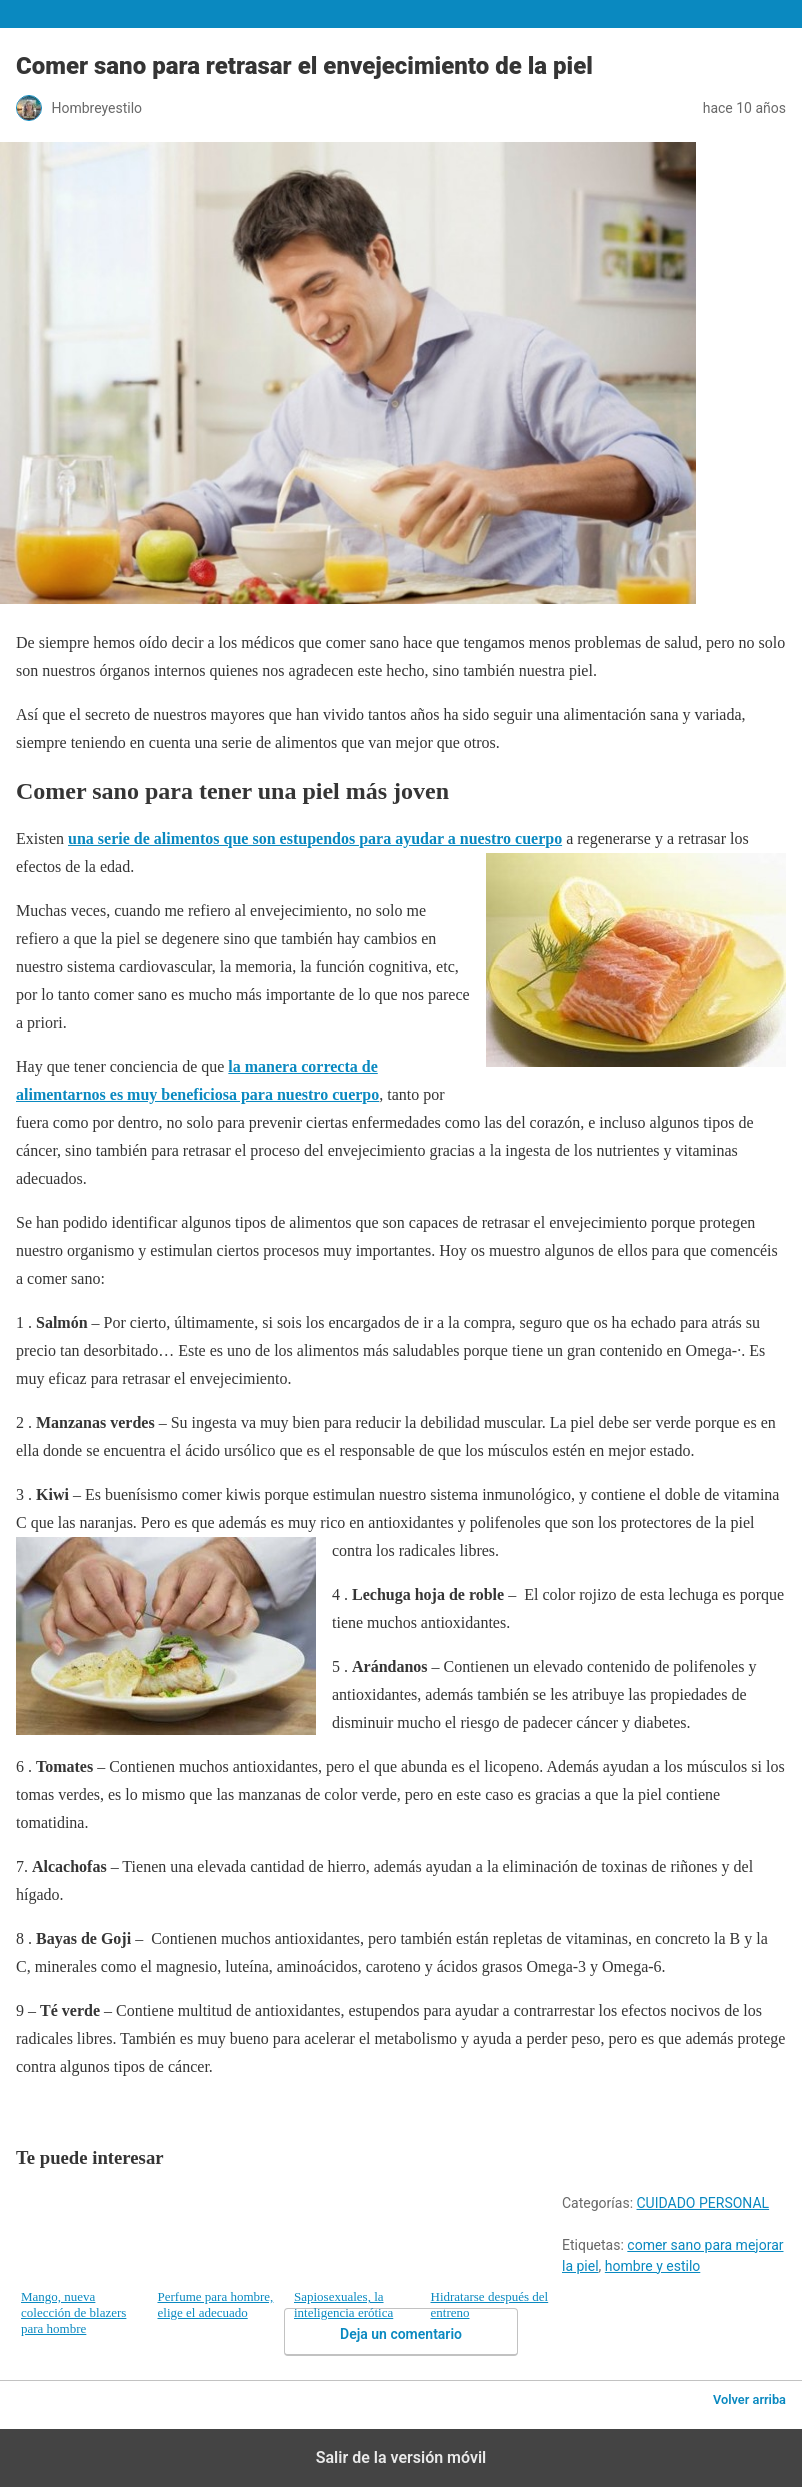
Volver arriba (749, 2399)
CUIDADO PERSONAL (703, 2203)
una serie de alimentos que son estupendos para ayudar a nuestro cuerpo (315, 838)
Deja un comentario (401, 2334)
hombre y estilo (652, 2266)
